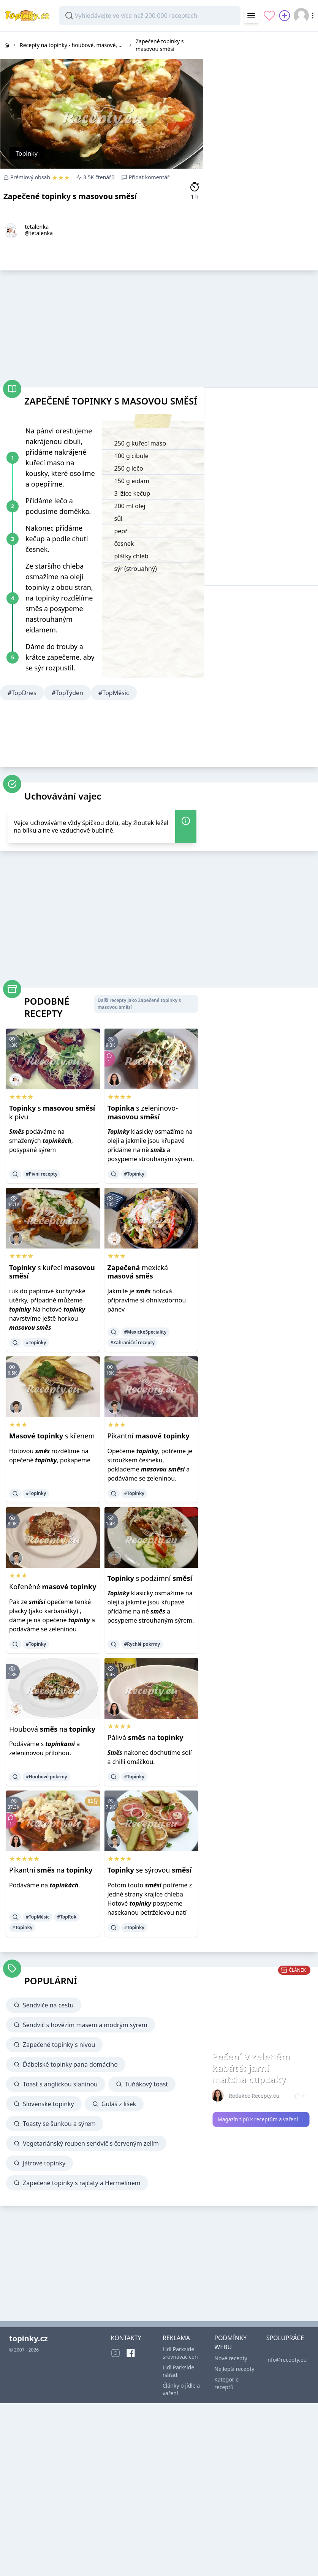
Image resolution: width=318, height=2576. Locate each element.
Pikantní (149, 1435)
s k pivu (52, 1112)
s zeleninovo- (143, 1112)
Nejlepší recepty (234, 2368)
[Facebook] (130, 2353)
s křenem (52, 1435)
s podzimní (150, 1578)
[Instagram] (115, 2353)
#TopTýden (67, 693)
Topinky (27, 153)
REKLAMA (176, 2338)
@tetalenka (39, 233)
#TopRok (66, 1917)
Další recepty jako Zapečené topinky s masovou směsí (139, 1003)
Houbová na (52, 1729)
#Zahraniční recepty (133, 1342)
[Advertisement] (146, 326)
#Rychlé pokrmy (142, 1644)
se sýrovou (149, 1869)
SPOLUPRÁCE (285, 2338)
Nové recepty (230, 2358)
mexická (138, 1272)
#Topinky (134, 1174)
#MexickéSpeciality (145, 1332)
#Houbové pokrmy (46, 1776)
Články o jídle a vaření (181, 2389)
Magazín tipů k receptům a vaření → (261, 2119)
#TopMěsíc (113, 693)
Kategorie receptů (226, 2383)
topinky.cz (28, 2338)
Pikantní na (50, 1869)
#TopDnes (22, 693)
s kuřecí (52, 1272)
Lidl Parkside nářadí (178, 2371)
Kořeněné (52, 1586)
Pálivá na (146, 1737)
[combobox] (149, 15)
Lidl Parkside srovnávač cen (180, 2352)
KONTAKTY (126, 2338)
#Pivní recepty (41, 1174)
